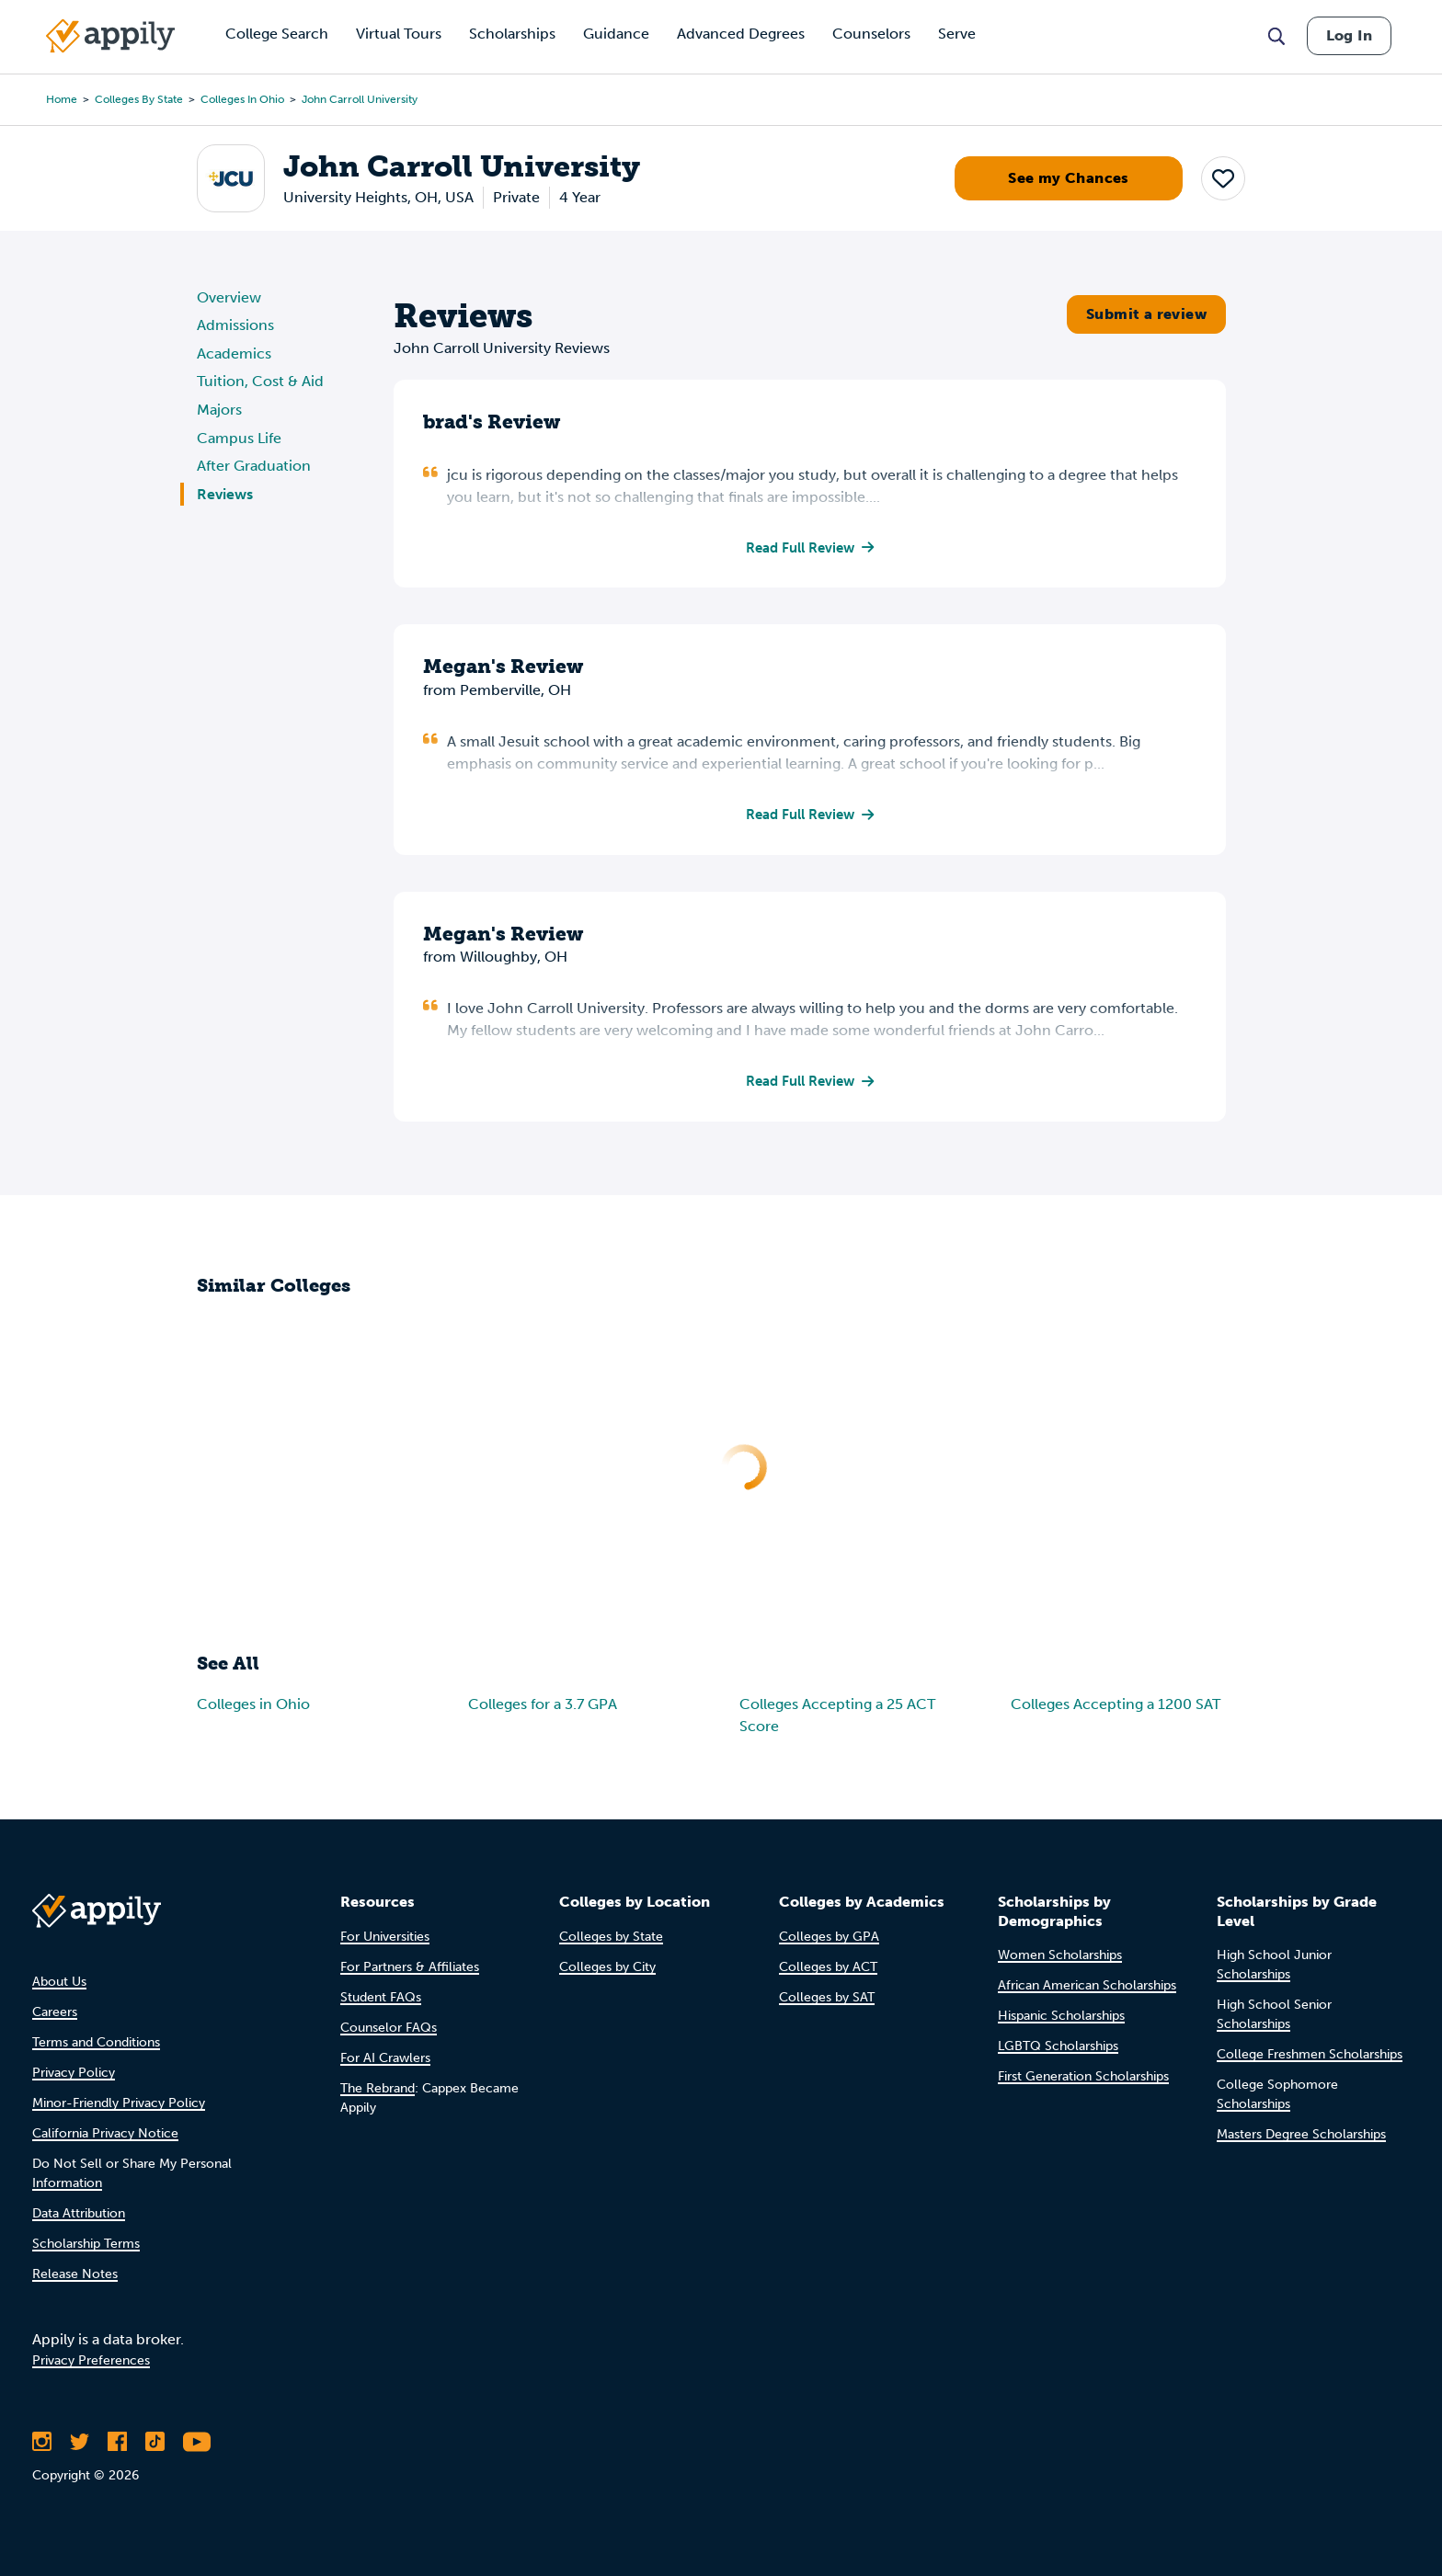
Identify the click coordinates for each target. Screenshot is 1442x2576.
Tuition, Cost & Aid (260, 381)
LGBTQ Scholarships (1058, 2046)
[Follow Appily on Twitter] (79, 2442)
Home (61, 99)
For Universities (384, 1936)
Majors (219, 409)
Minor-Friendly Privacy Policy (118, 2103)
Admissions (235, 325)
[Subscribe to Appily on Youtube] (197, 2442)
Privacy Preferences (91, 2360)
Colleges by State (139, 99)
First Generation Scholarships (1083, 2076)
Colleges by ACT (828, 1967)
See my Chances (1068, 178)
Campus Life (239, 438)
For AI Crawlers (385, 2058)
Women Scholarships (1060, 1955)
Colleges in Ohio (242, 99)
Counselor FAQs (388, 2027)
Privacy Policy (73, 2072)
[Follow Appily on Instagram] (42, 2442)
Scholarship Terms (86, 2243)
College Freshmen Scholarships (1309, 2054)
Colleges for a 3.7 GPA (542, 1706)
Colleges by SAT (827, 1997)
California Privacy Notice (105, 2133)
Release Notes (75, 2274)
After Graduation (254, 465)
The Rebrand (377, 2088)
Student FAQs (380, 1997)
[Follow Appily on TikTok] (155, 2442)
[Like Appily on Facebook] (117, 2442)
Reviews (225, 494)
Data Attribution (78, 2213)
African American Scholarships (1087, 1985)
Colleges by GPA (829, 1936)
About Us (59, 1981)
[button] (1223, 178)
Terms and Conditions (96, 2042)
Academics (234, 353)
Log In (1349, 35)
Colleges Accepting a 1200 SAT (1115, 1706)
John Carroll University (360, 99)
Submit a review (1146, 314)
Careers (54, 2012)
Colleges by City (607, 1967)
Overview (229, 297)
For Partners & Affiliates (409, 1967)
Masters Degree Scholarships (1301, 2134)
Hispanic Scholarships (1061, 2015)
